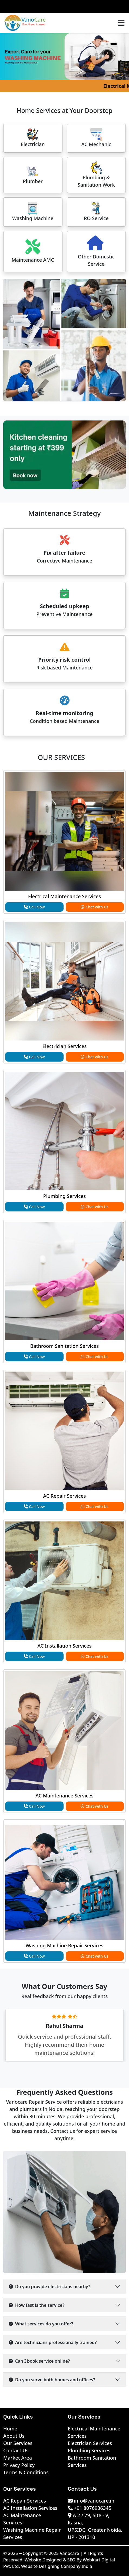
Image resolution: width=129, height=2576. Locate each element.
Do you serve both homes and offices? (52, 2380)
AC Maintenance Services (64, 1795)
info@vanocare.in (91, 2500)
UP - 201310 (81, 2537)
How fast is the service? (36, 2305)
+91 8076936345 (89, 2508)
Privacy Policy (19, 2465)
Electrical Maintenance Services (64, 896)
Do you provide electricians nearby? (49, 2286)
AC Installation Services (65, 1645)
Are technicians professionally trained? (53, 2342)
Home (10, 2428)
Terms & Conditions (26, 2472)
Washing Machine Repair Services (64, 1945)
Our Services (17, 2443)
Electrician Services (64, 1046)
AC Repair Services (64, 1496)
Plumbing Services (64, 1196)
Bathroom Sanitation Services (64, 1346)
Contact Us (15, 2450)
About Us (14, 2436)
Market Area (17, 2457)
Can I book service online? (39, 2361)
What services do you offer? (41, 2324)
